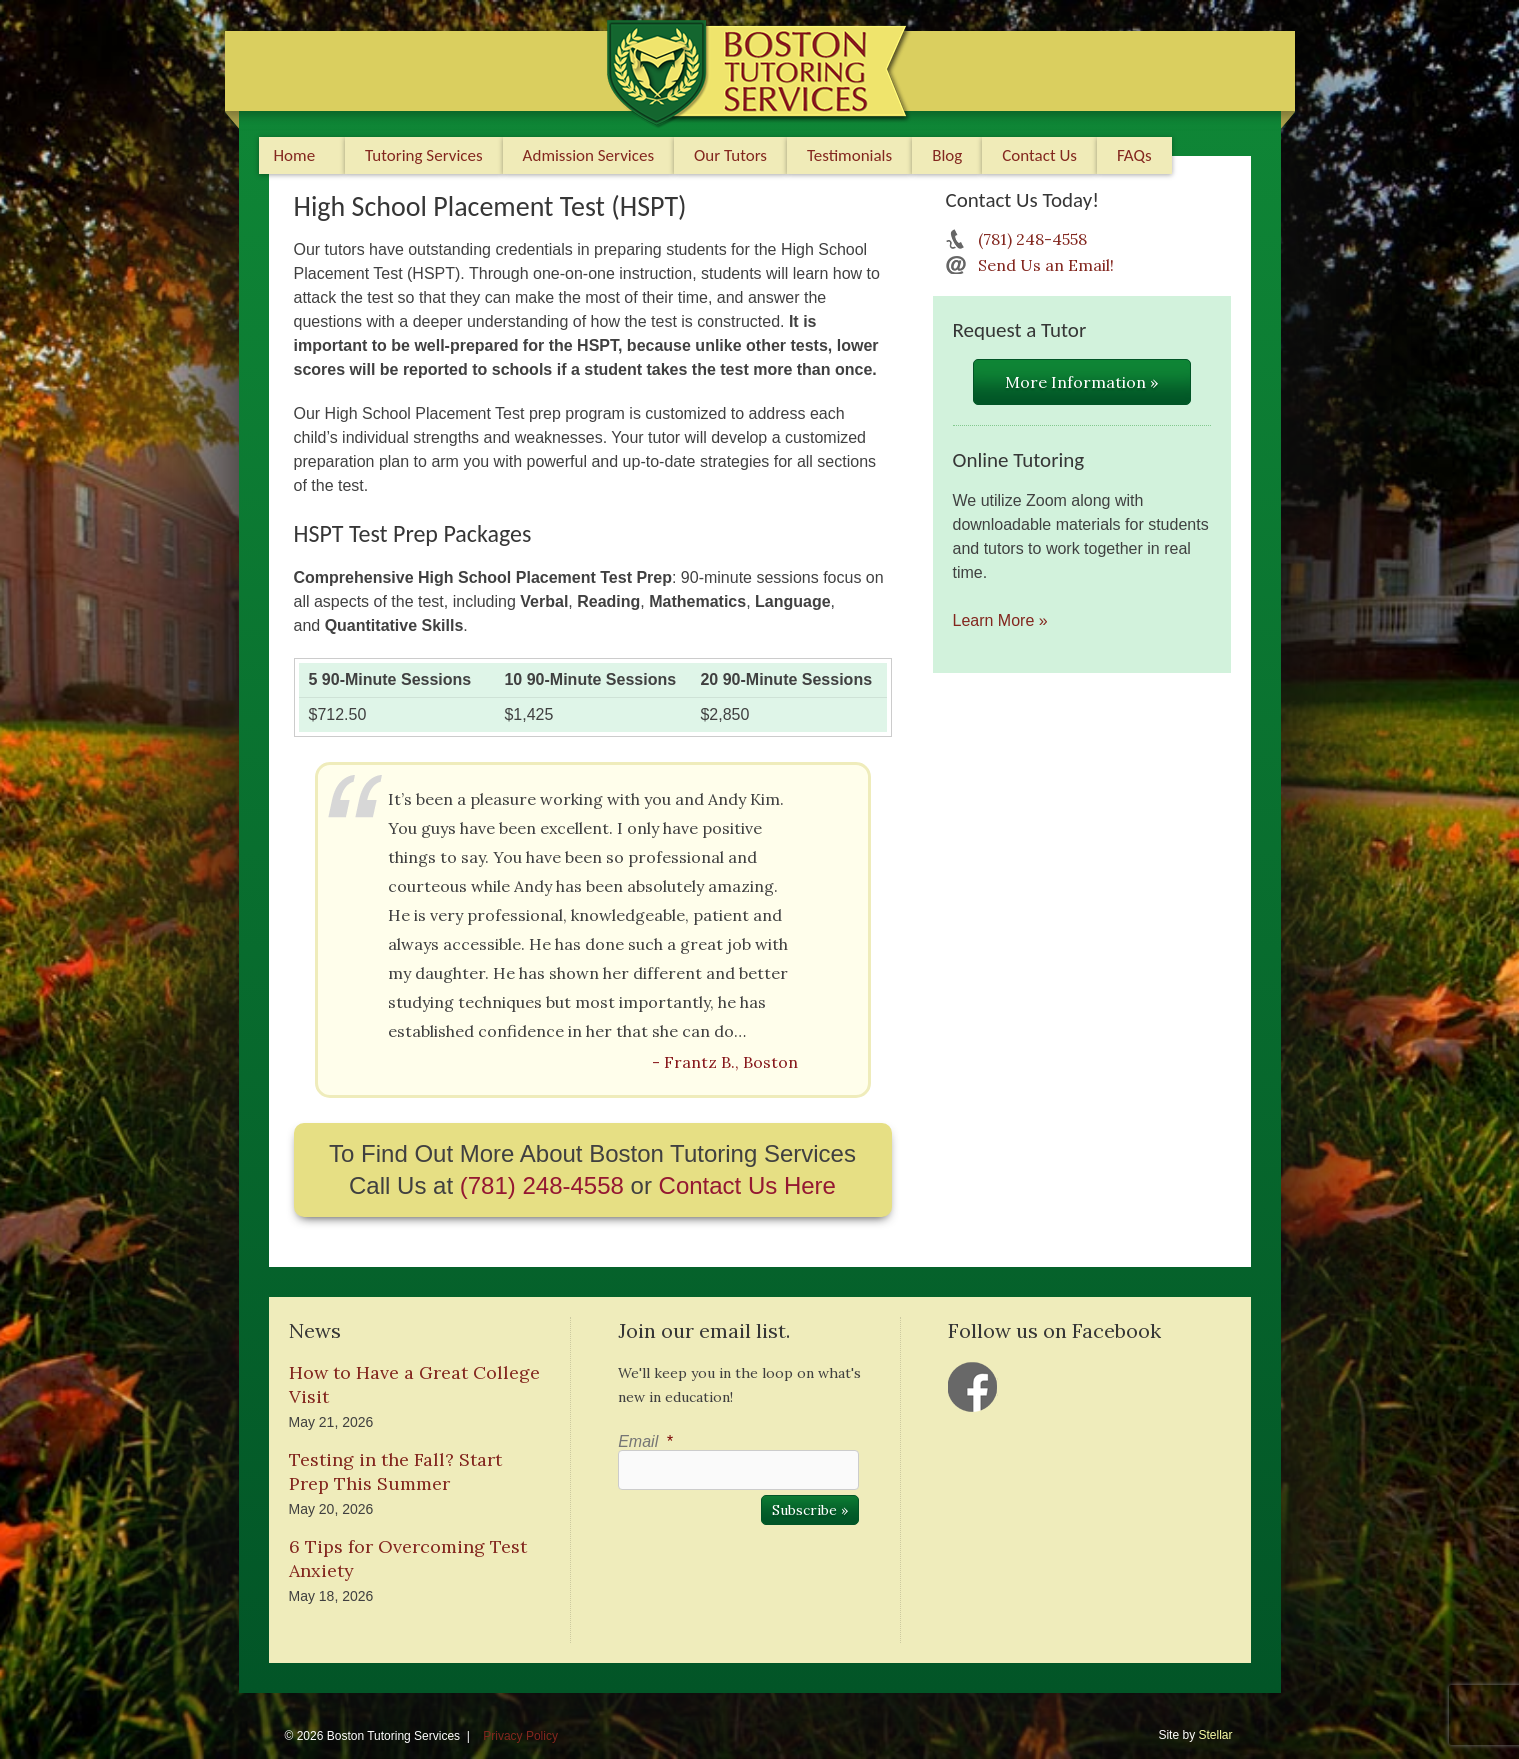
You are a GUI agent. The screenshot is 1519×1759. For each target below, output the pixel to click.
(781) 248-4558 (542, 1185)
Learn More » (1000, 620)
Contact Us (1039, 155)
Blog (947, 155)
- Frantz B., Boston (725, 1062)
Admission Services (588, 155)
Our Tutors (730, 155)
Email (645, 1441)
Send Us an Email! (1046, 265)
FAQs (1134, 155)
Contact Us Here (747, 1185)
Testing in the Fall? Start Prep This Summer (395, 1471)
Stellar (1215, 1735)
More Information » (1081, 382)
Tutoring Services (424, 155)
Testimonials (849, 155)
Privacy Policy (520, 1736)
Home (295, 155)
